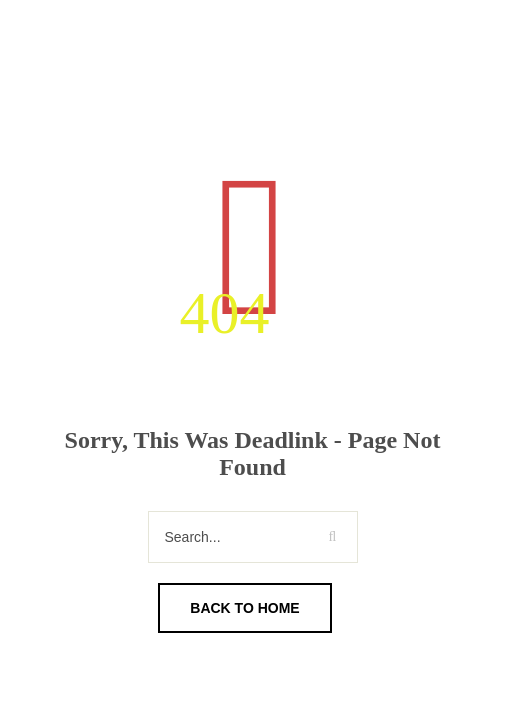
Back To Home (244, 608)
